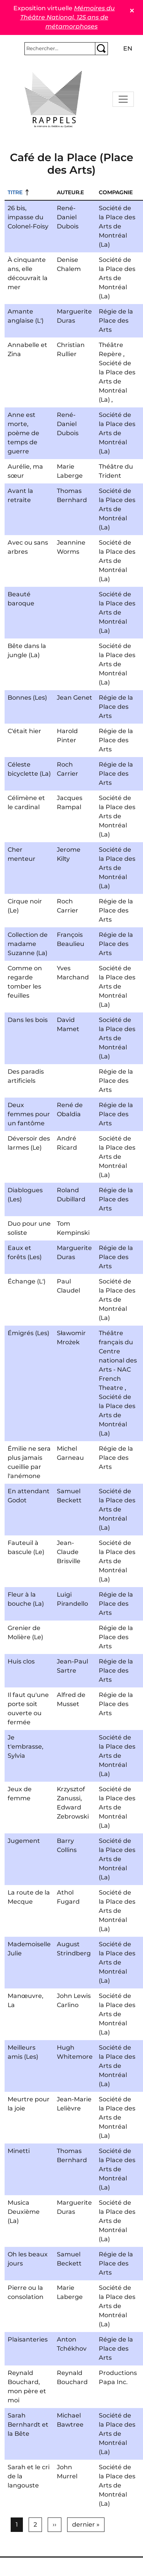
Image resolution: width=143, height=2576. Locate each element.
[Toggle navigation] (123, 99)
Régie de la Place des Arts (116, 320)
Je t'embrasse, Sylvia (25, 1746)
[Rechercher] (59, 48)
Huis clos (21, 1661)
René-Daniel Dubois (68, 217)
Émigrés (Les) (28, 1333)
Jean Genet (74, 697)
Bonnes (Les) (27, 697)
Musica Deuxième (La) (24, 2211)
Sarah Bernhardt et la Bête (28, 2424)
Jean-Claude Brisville (68, 1552)
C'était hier (24, 731)
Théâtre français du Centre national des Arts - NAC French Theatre (118, 1360)
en (127, 48)
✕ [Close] (131, 10)
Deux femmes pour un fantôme (29, 1114)
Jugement (24, 1840)
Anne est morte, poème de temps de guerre (23, 433)
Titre (15, 192)
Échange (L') (26, 1281)
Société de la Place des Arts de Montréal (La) (117, 226)
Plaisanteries (28, 2339)
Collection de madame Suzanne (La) (28, 944)
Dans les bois (28, 1019)
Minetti (19, 2151)
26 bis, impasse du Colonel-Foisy (28, 217)
